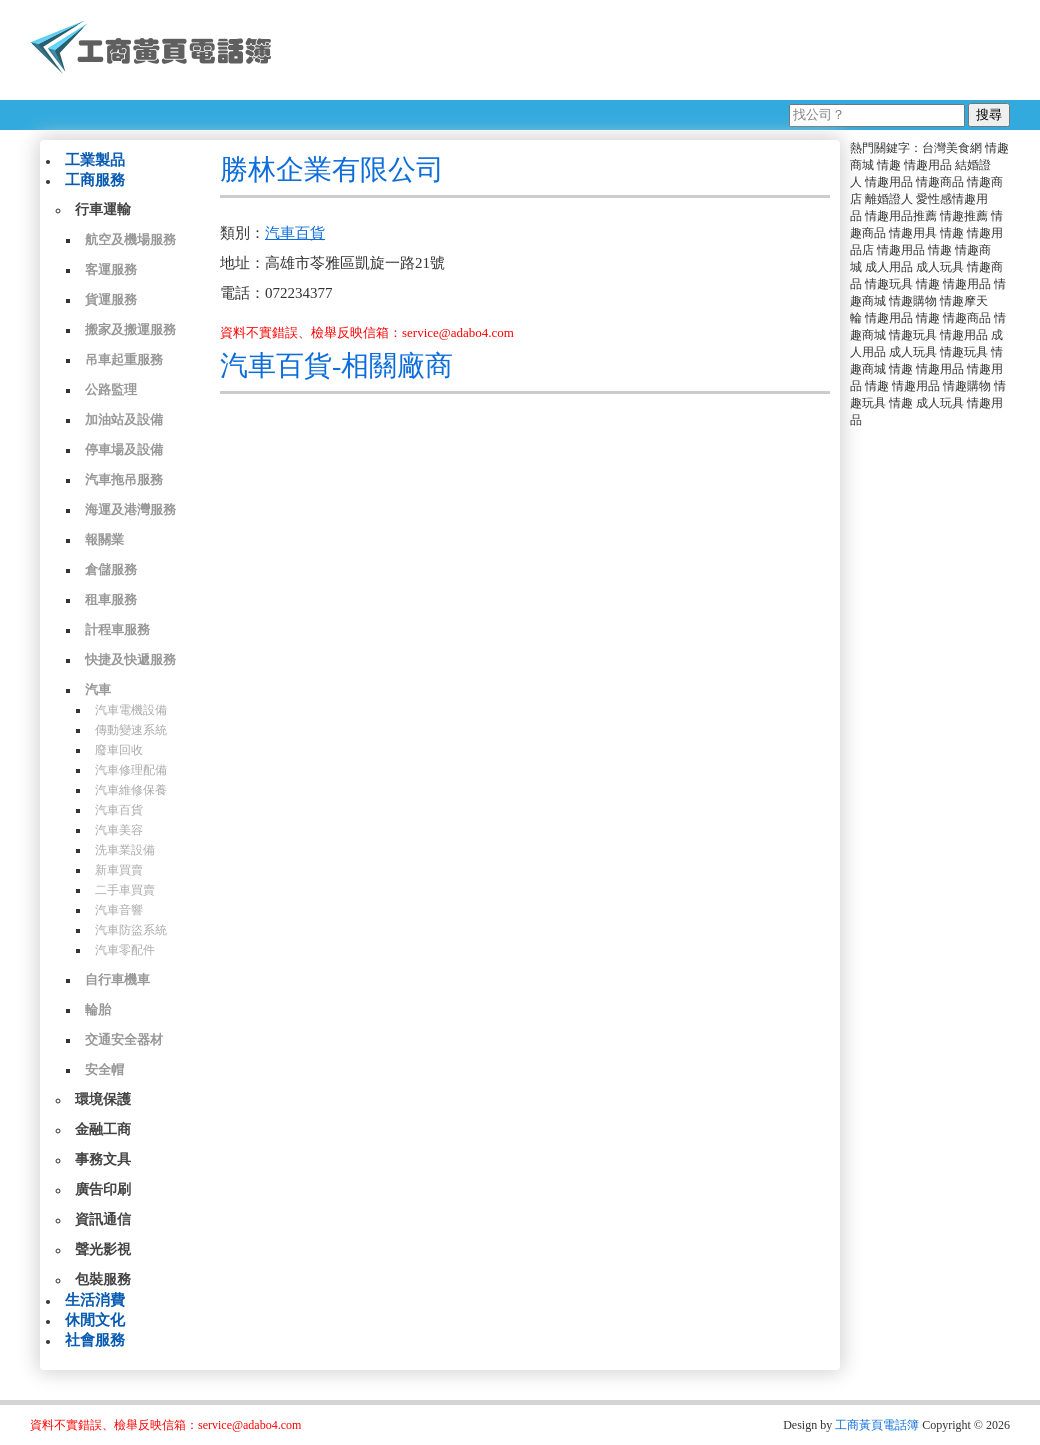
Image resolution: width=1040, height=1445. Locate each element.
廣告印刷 (103, 1189)
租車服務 (111, 599)
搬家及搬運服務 (130, 329)
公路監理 (111, 389)
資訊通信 (103, 1219)
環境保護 (103, 1099)
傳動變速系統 (131, 730)
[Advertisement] (649, 50)
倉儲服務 (111, 569)
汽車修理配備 (131, 770)
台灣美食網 (952, 148)
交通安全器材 (124, 1039)
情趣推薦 (964, 216)
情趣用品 (928, 165)
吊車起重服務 (124, 359)
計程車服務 (117, 629)
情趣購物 (913, 301)
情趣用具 (913, 233)
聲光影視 (103, 1249)
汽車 (98, 689)
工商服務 (95, 180)
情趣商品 (940, 182)
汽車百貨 (119, 810)
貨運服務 (111, 299)
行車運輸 (103, 209)
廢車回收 (119, 750)
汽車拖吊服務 (124, 479)
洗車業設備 (125, 850)
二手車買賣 (125, 890)
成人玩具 (940, 267)
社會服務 (95, 1340)
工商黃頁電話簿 (877, 1425)
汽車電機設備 (131, 710)
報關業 (104, 539)
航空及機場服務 (130, 239)
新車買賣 (119, 870)
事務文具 (103, 1159)
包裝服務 (103, 1279)
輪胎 (98, 1009)
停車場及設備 (124, 449)
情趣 (889, 165)
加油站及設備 (124, 419)
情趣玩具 (889, 284)
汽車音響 (119, 910)
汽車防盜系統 (131, 930)
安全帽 (104, 1069)
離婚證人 (889, 199)
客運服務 (111, 269)
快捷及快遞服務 (130, 659)
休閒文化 (95, 1320)
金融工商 (103, 1129)
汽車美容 (119, 830)
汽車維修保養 (131, 790)
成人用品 (889, 267)
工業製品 (95, 160)
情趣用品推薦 (901, 216)
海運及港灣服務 (130, 509)
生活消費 (95, 1300)
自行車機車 (117, 979)
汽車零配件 (125, 950)
